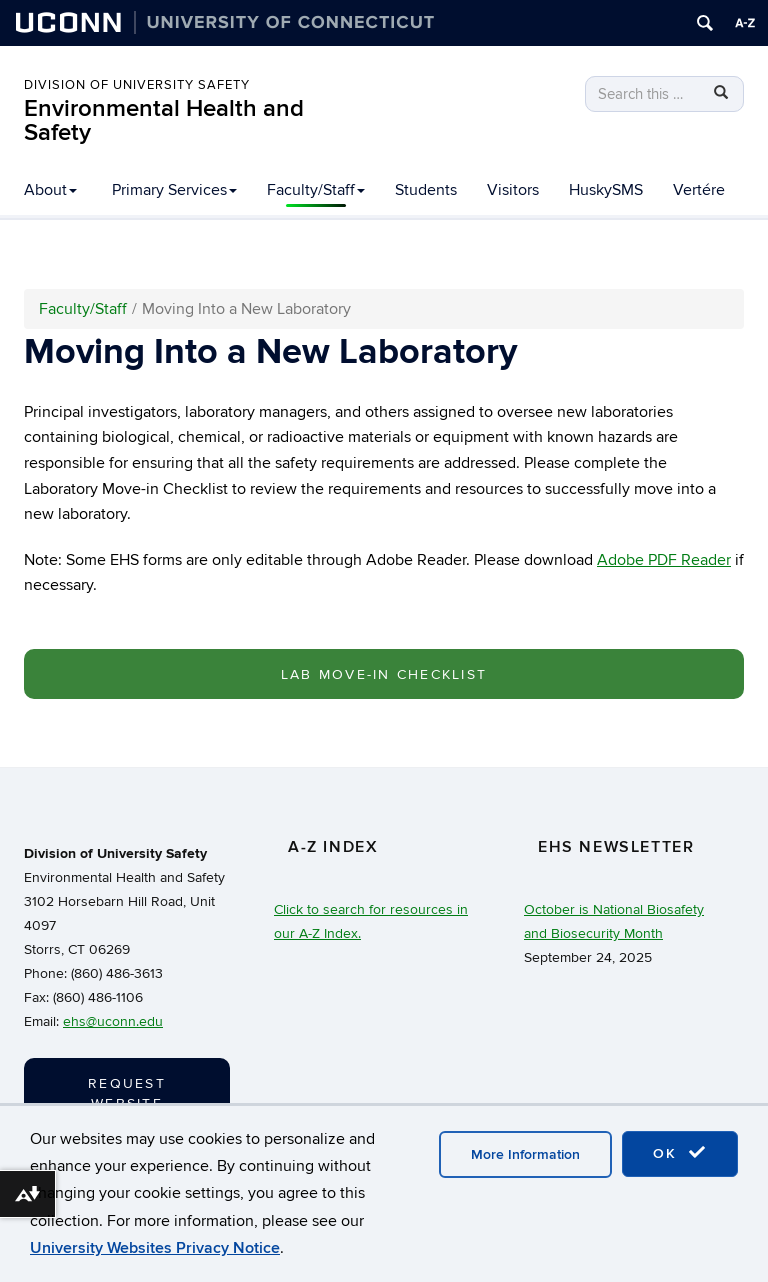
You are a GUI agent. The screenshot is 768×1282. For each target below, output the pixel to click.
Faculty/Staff (316, 190)
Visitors (513, 190)
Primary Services (174, 190)
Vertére (699, 190)
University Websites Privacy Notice (155, 1248)
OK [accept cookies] (680, 1153)
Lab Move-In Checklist (384, 674)
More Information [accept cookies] (525, 1154)
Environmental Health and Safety (164, 120)
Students (426, 190)
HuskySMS (606, 190)
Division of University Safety (137, 85)
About (50, 190)
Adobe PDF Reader (664, 560)
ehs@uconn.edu (113, 1021)
